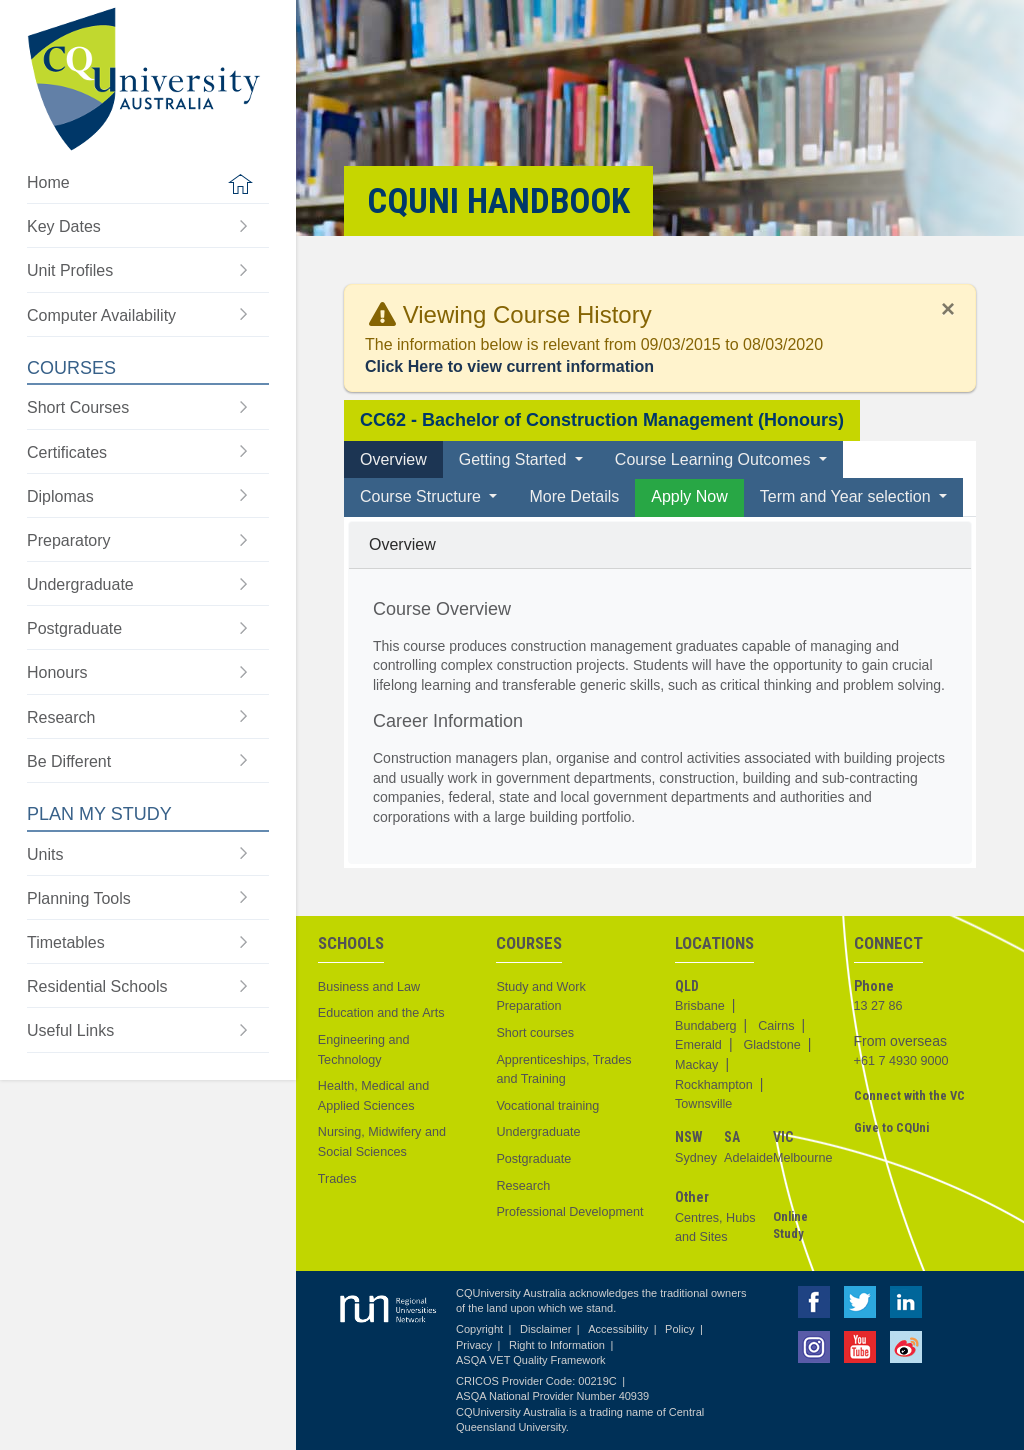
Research (523, 1186)
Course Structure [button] (422, 496)
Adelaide (748, 1158)
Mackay (696, 1065)
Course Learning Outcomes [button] (715, 459)
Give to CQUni (891, 1127)
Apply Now (689, 496)
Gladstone (771, 1045)
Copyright (479, 1329)
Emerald (698, 1045)
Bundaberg (706, 1026)
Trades (337, 1179)
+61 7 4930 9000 (901, 1061)
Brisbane (700, 1006)
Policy (679, 1329)
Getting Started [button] (515, 459)
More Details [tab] (574, 496)
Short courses (535, 1033)
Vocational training (547, 1106)
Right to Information (557, 1345)
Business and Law (369, 987)
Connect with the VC (909, 1095)
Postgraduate (533, 1159)
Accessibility (618, 1329)
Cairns (776, 1026)
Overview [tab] (393, 459)
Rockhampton (714, 1085)
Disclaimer (545, 1329)
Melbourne (803, 1158)
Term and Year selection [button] (847, 496)
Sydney (696, 1158)
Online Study (790, 1225)
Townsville (703, 1104)
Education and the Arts (381, 1013)
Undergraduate (538, 1132)
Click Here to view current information (509, 366)
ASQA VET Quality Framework (531, 1360)
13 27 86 (878, 1006)
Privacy (474, 1345)
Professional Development (569, 1212)
